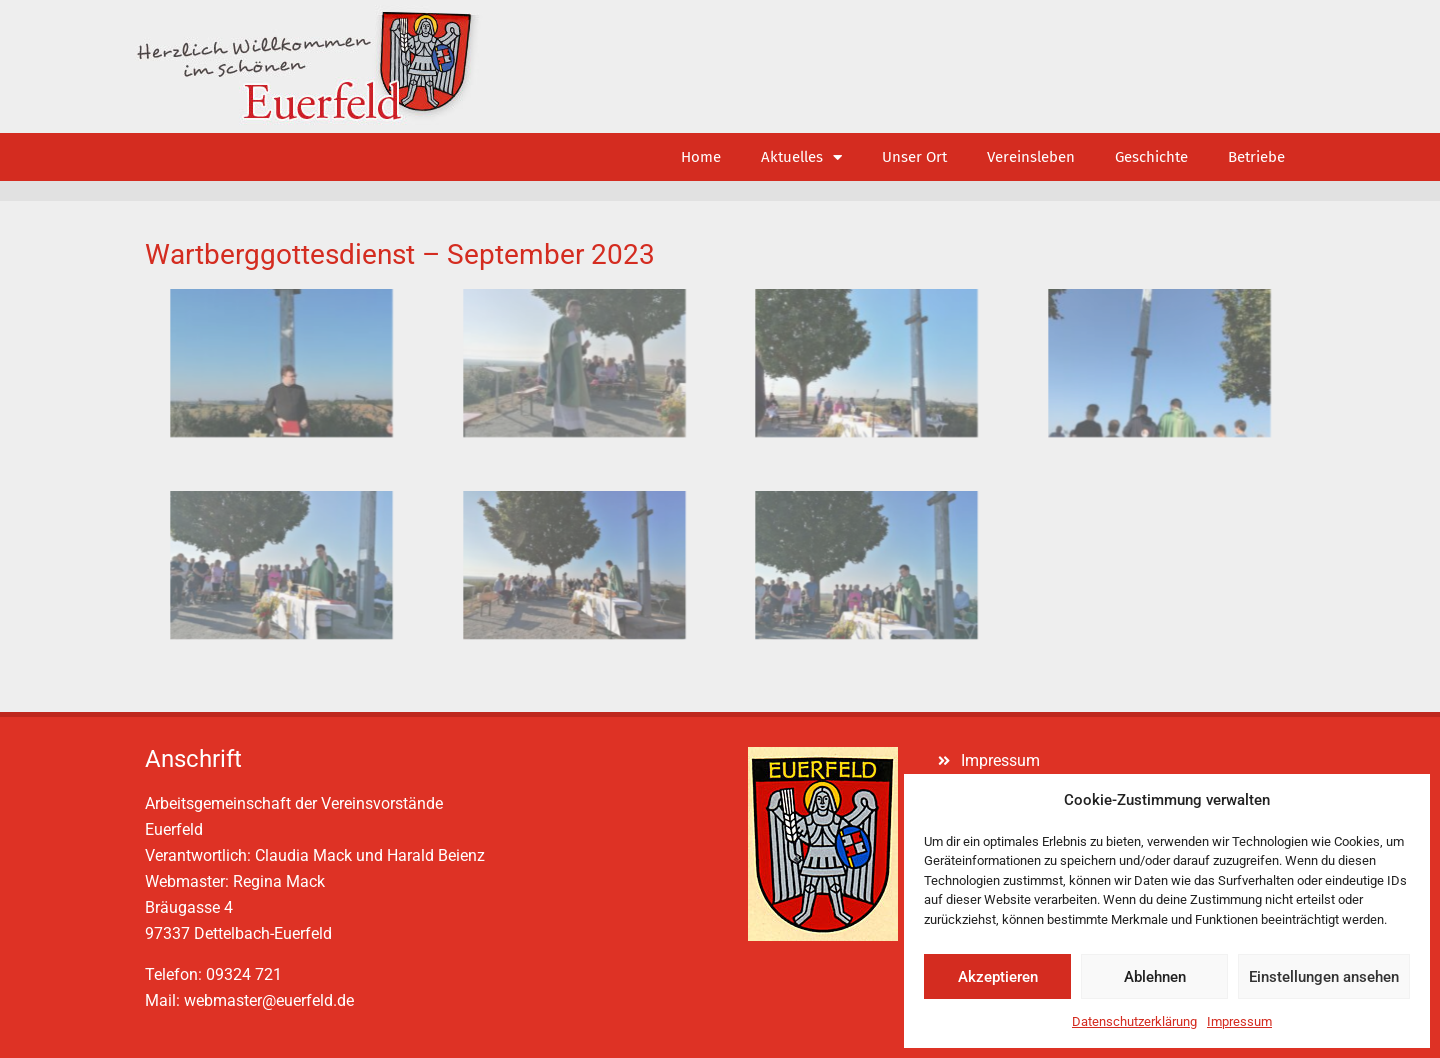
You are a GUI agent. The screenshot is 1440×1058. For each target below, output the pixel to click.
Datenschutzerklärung (1134, 1021)
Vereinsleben (1031, 157)
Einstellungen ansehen (1324, 977)
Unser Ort (914, 157)
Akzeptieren (998, 977)
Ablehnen (1155, 977)
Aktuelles (801, 157)
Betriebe (1256, 157)
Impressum (1239, 1021)
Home (701, 157)
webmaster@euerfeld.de (269, 1000)
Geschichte (1151, 157)
